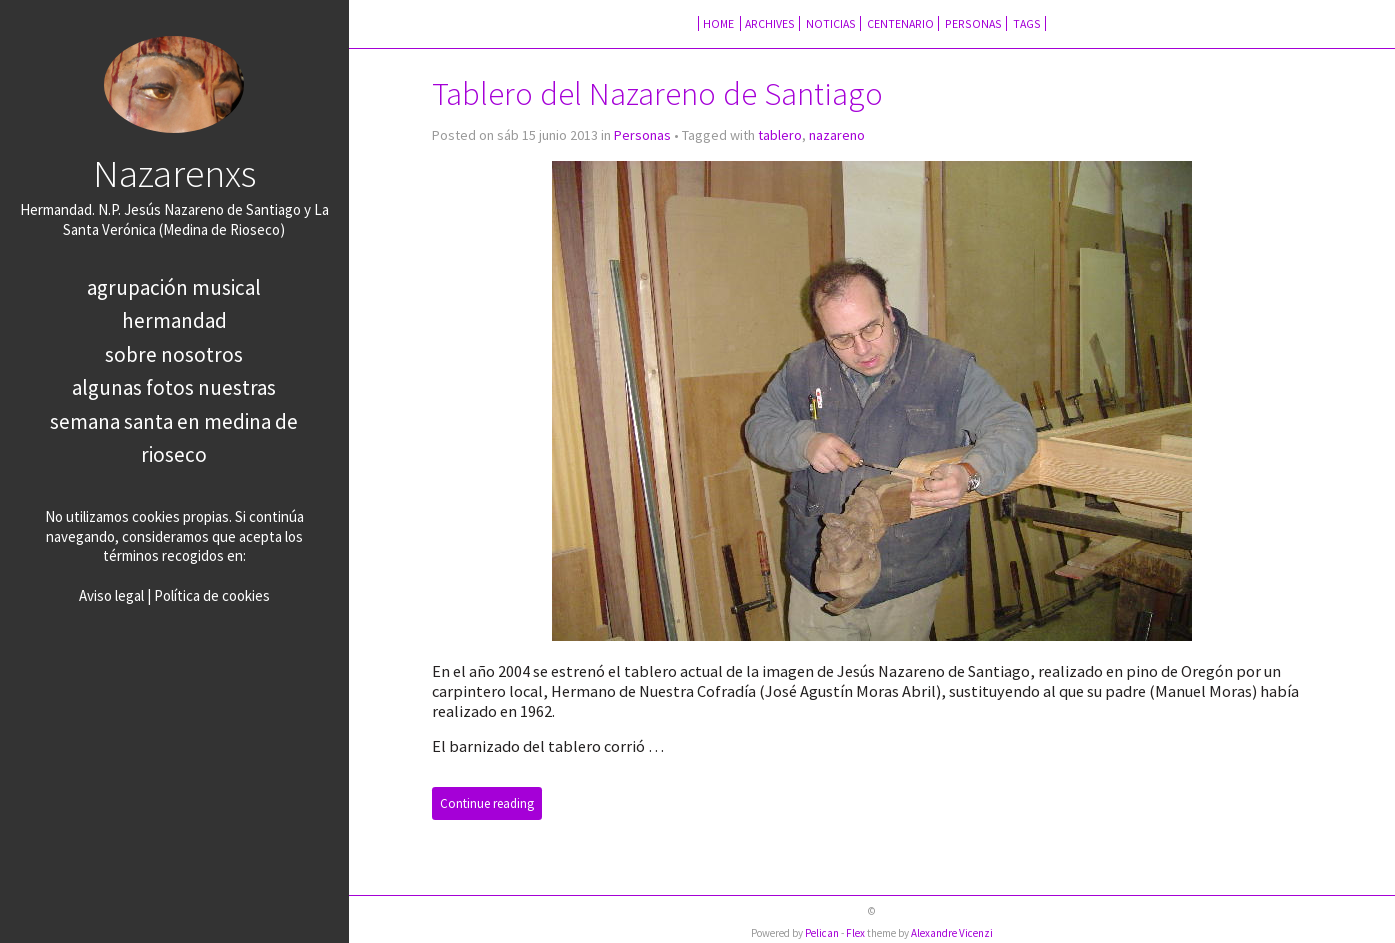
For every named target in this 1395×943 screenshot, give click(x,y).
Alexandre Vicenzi (952, 933)
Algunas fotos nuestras (174, 387)
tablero (780, 135)
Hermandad (174, 320)
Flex (855, 933)
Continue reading (487, 803)
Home (719, 23)
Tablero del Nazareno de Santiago (657, 93)
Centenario (900, 23)
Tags (1027, 23)
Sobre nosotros (174, 354)
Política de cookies (212, 595)
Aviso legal (111, 595)
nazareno (837, 135)
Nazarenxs (174, 173)
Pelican (822, 933)
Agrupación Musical (174, 287)
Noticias (831, 23)
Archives (770, 23)
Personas (973, 23)
